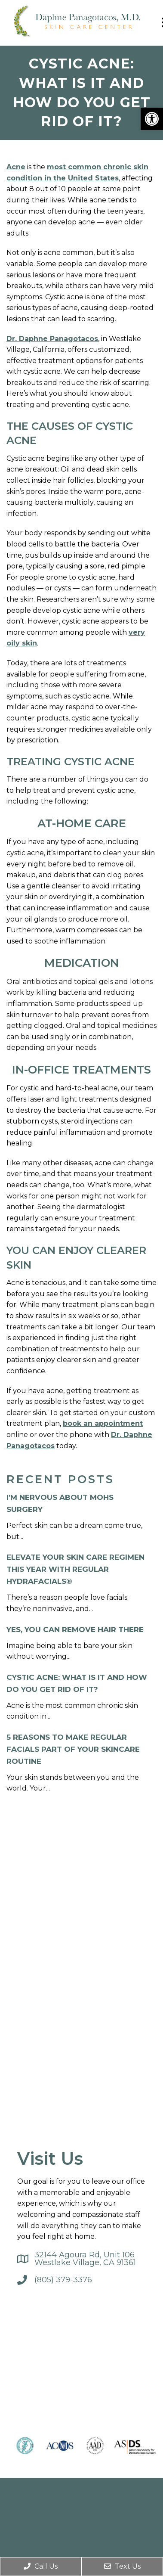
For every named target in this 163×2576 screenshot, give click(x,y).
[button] (152, 119)
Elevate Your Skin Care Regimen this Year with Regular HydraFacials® (75, 1569)
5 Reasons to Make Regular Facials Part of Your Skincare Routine (73, 1749)
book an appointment (103, 1423)
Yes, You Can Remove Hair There (75, 1629)
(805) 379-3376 (63, 2280)
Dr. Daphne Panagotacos (52, 339)
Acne (15, 167)
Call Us (41, 2566)
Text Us (122, 2566)
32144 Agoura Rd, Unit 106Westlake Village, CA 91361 (85, 2258)
